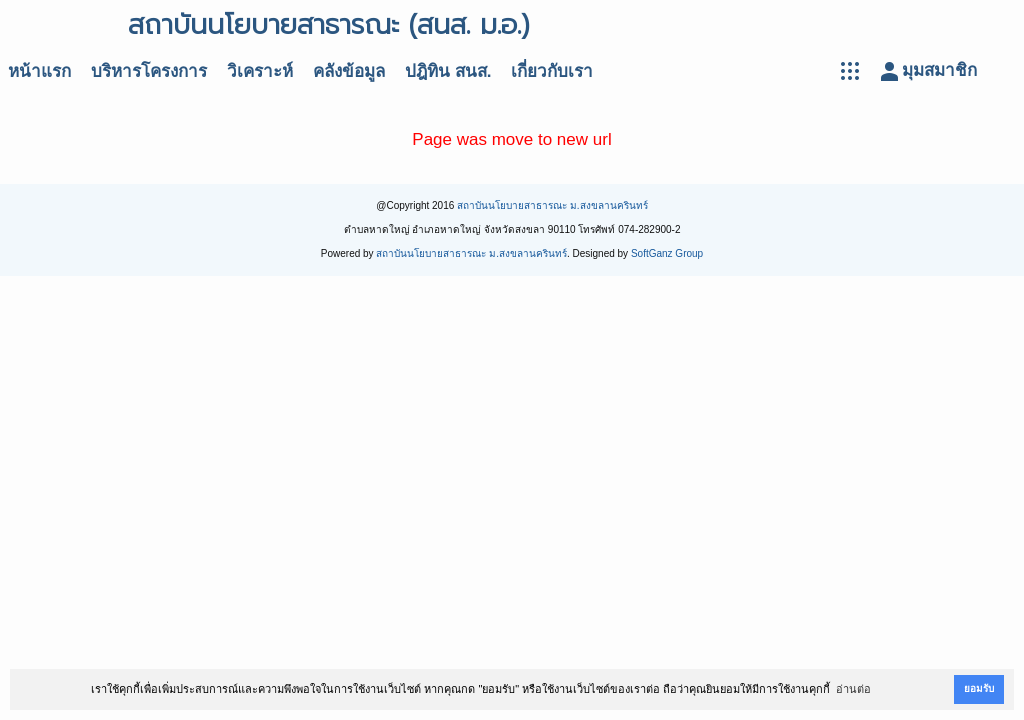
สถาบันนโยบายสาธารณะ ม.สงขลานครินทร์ (552, 205)
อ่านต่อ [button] (853, 689)
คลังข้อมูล (349, 71)
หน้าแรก (39, 71)
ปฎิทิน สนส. (448, 71)
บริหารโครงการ (149, 71)
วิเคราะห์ (260, 71)
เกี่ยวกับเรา (552, 71)
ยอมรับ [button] (979, 688)
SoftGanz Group (667, 253)
